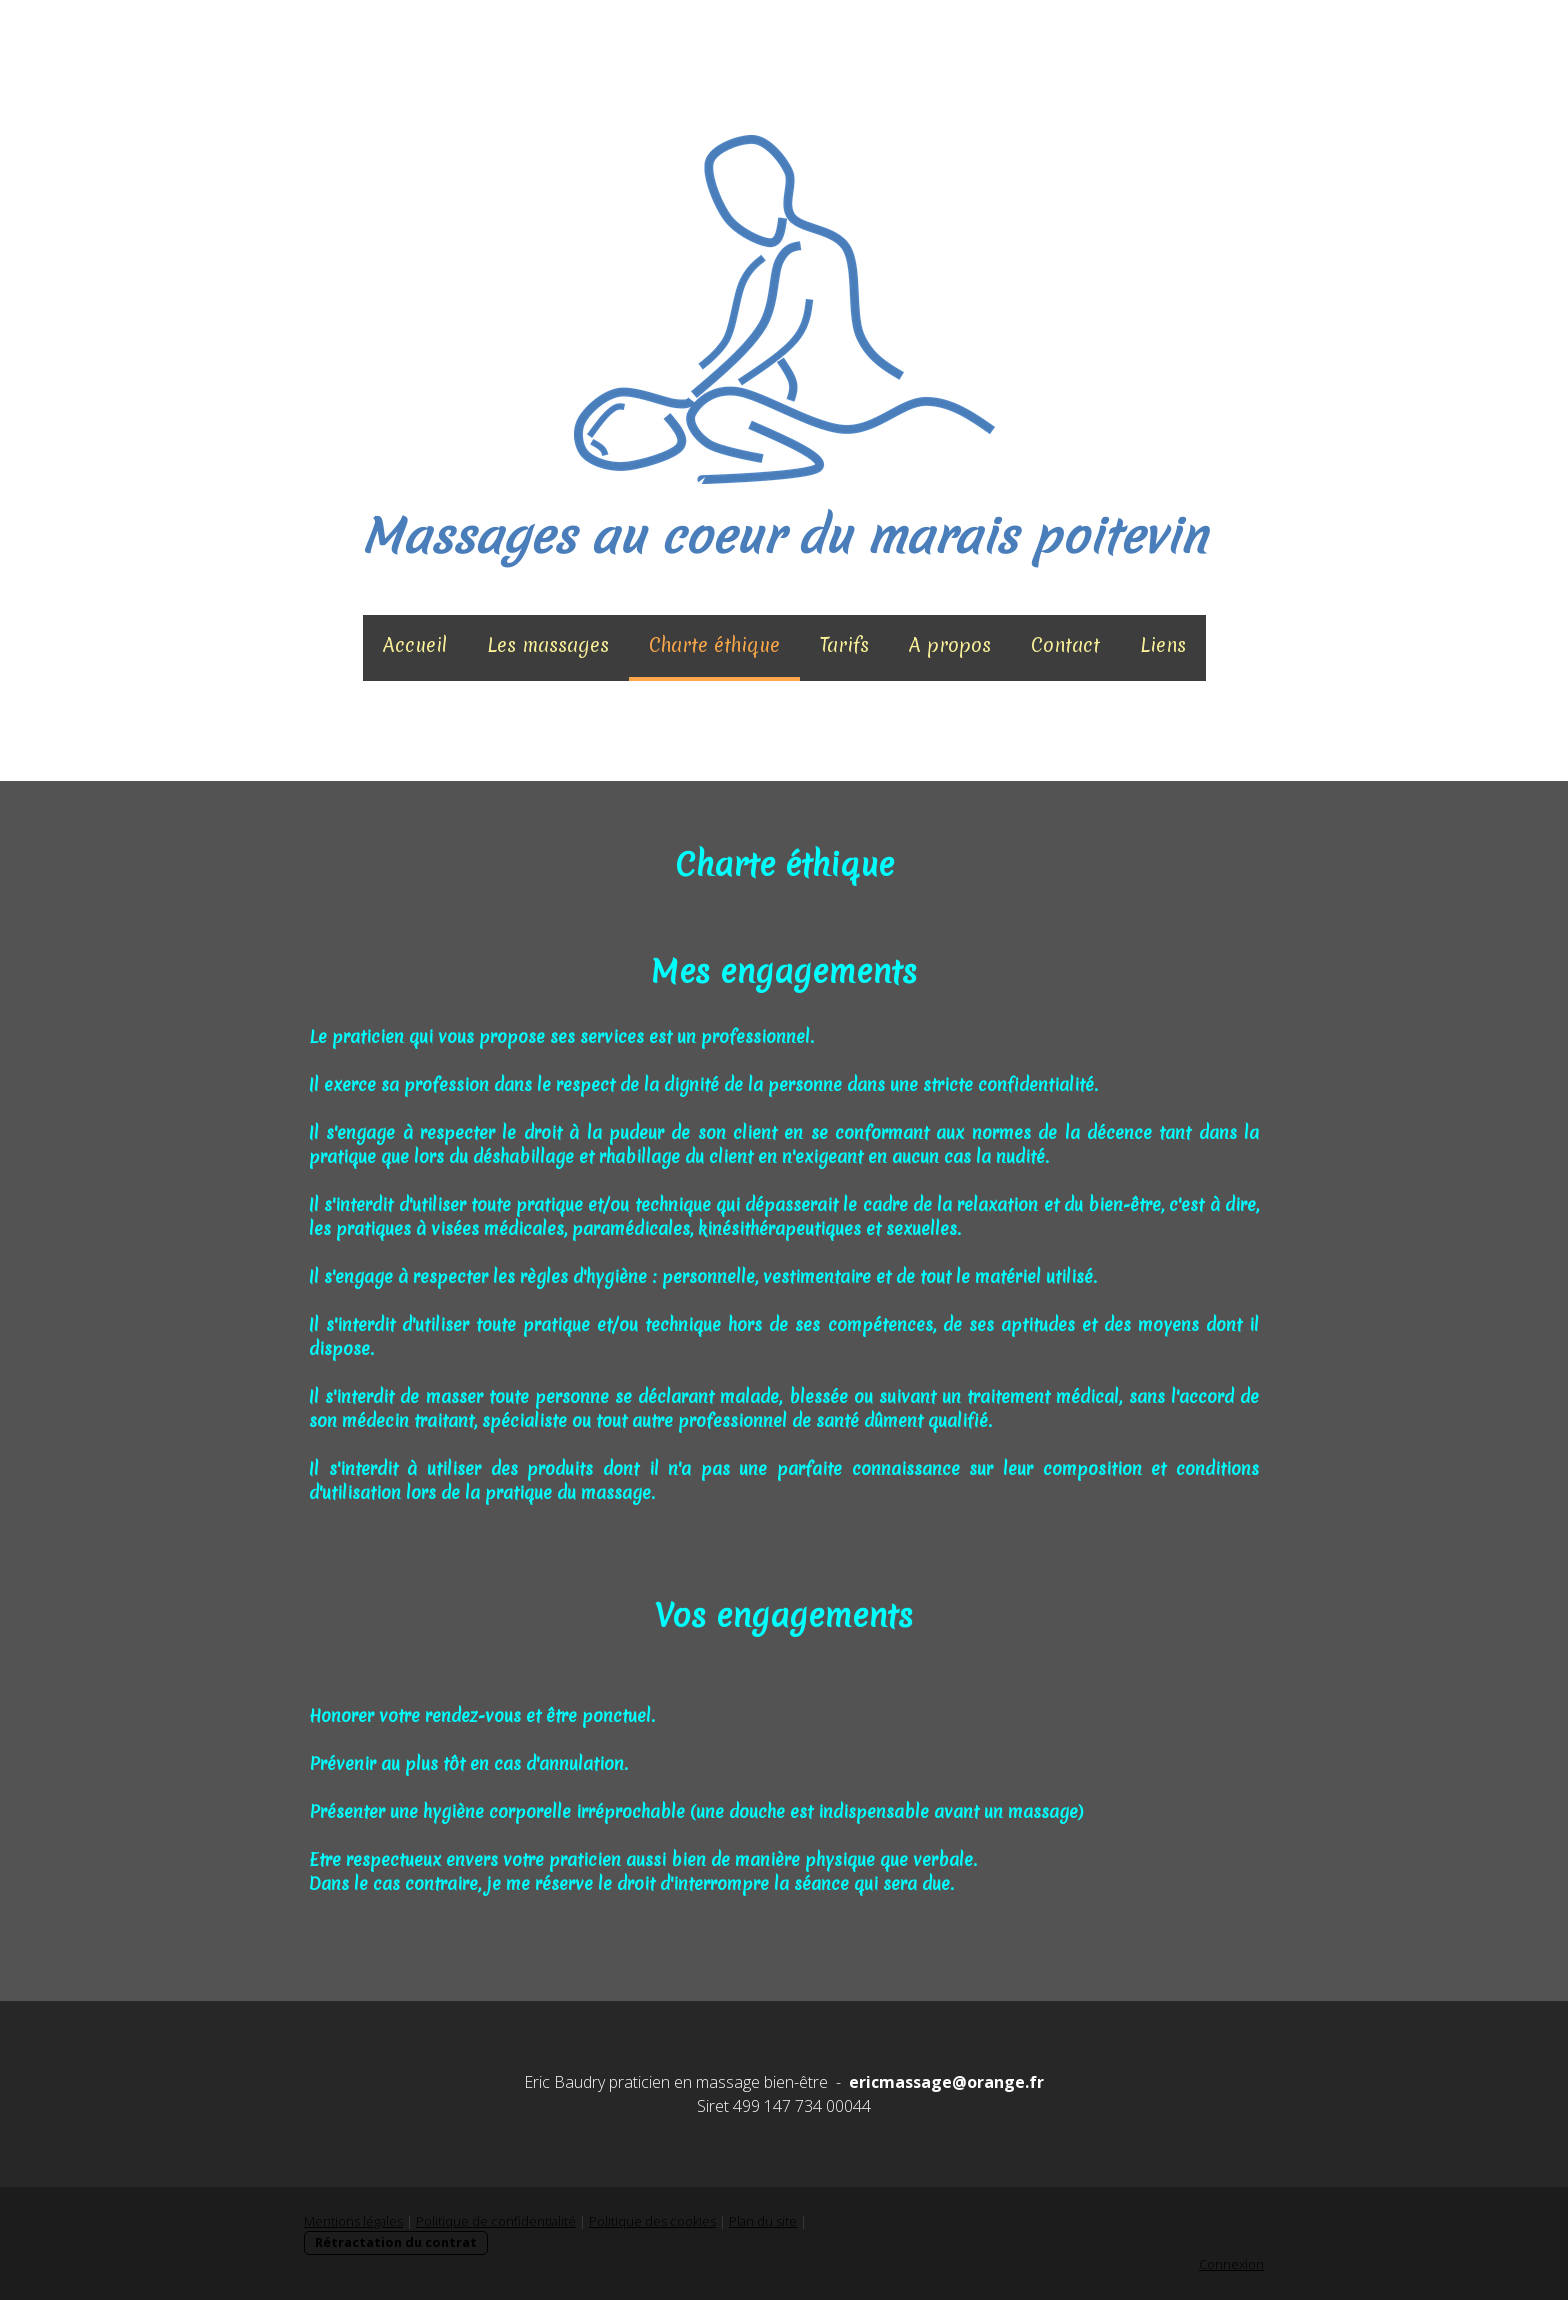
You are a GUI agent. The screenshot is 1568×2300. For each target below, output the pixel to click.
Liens (1163, 645)
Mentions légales (353, 2221)
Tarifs (844, 645)
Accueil (415, 645)
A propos (950, 645)
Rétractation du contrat (396, 2242)
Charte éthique (714, 645)
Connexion (1231, 2264)
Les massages (548, 645)
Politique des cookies (652, 2221)
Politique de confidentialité (496, 2221)
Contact (1065, 645)
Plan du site (763, 2221)
